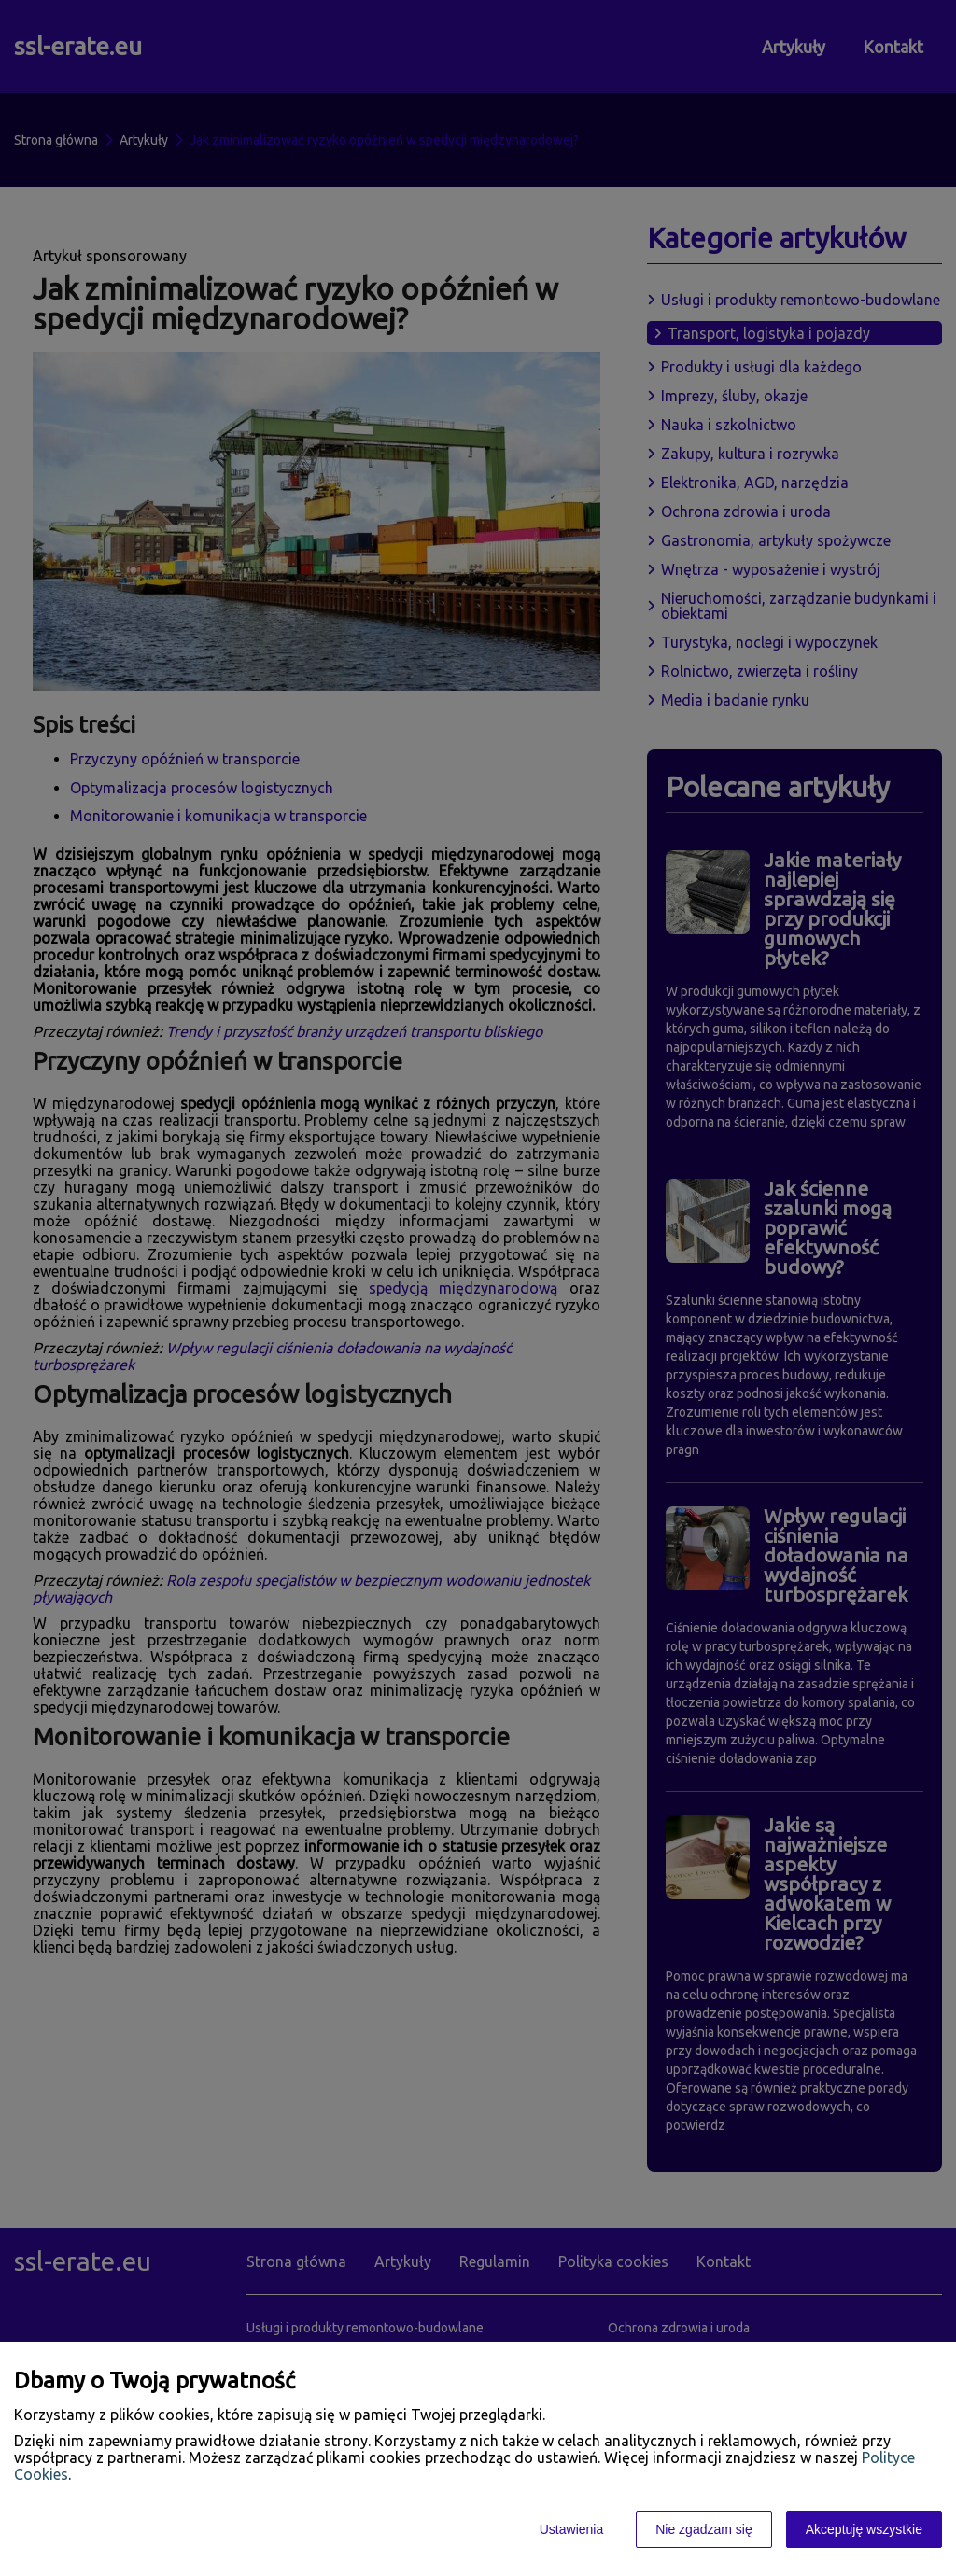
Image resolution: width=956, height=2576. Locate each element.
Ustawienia (571, 2529)
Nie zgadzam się (703, 2529)
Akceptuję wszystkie (864, 2529)
